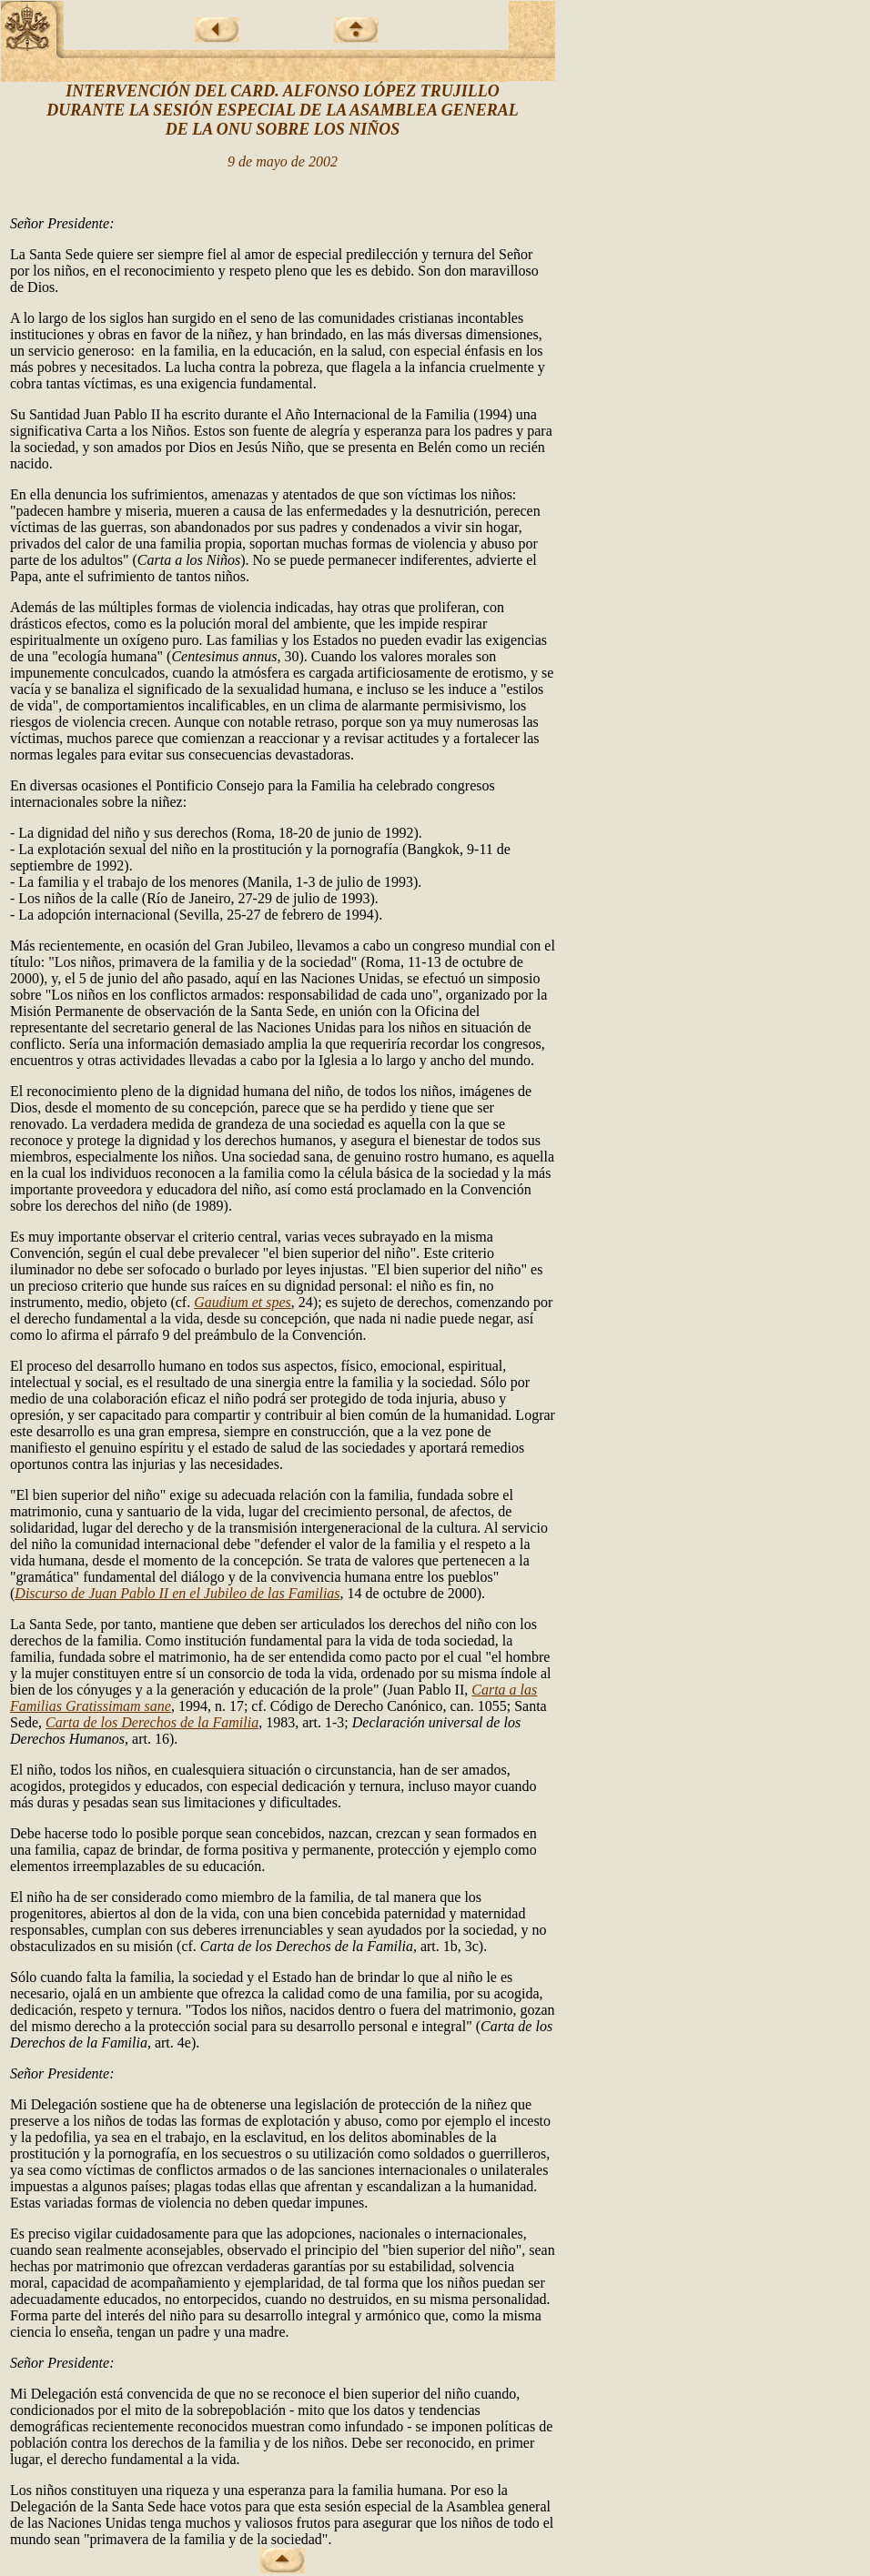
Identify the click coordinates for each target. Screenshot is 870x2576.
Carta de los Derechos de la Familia (152, 1722)
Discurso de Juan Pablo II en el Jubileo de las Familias (177, 1593)
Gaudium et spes (242, 1302)
